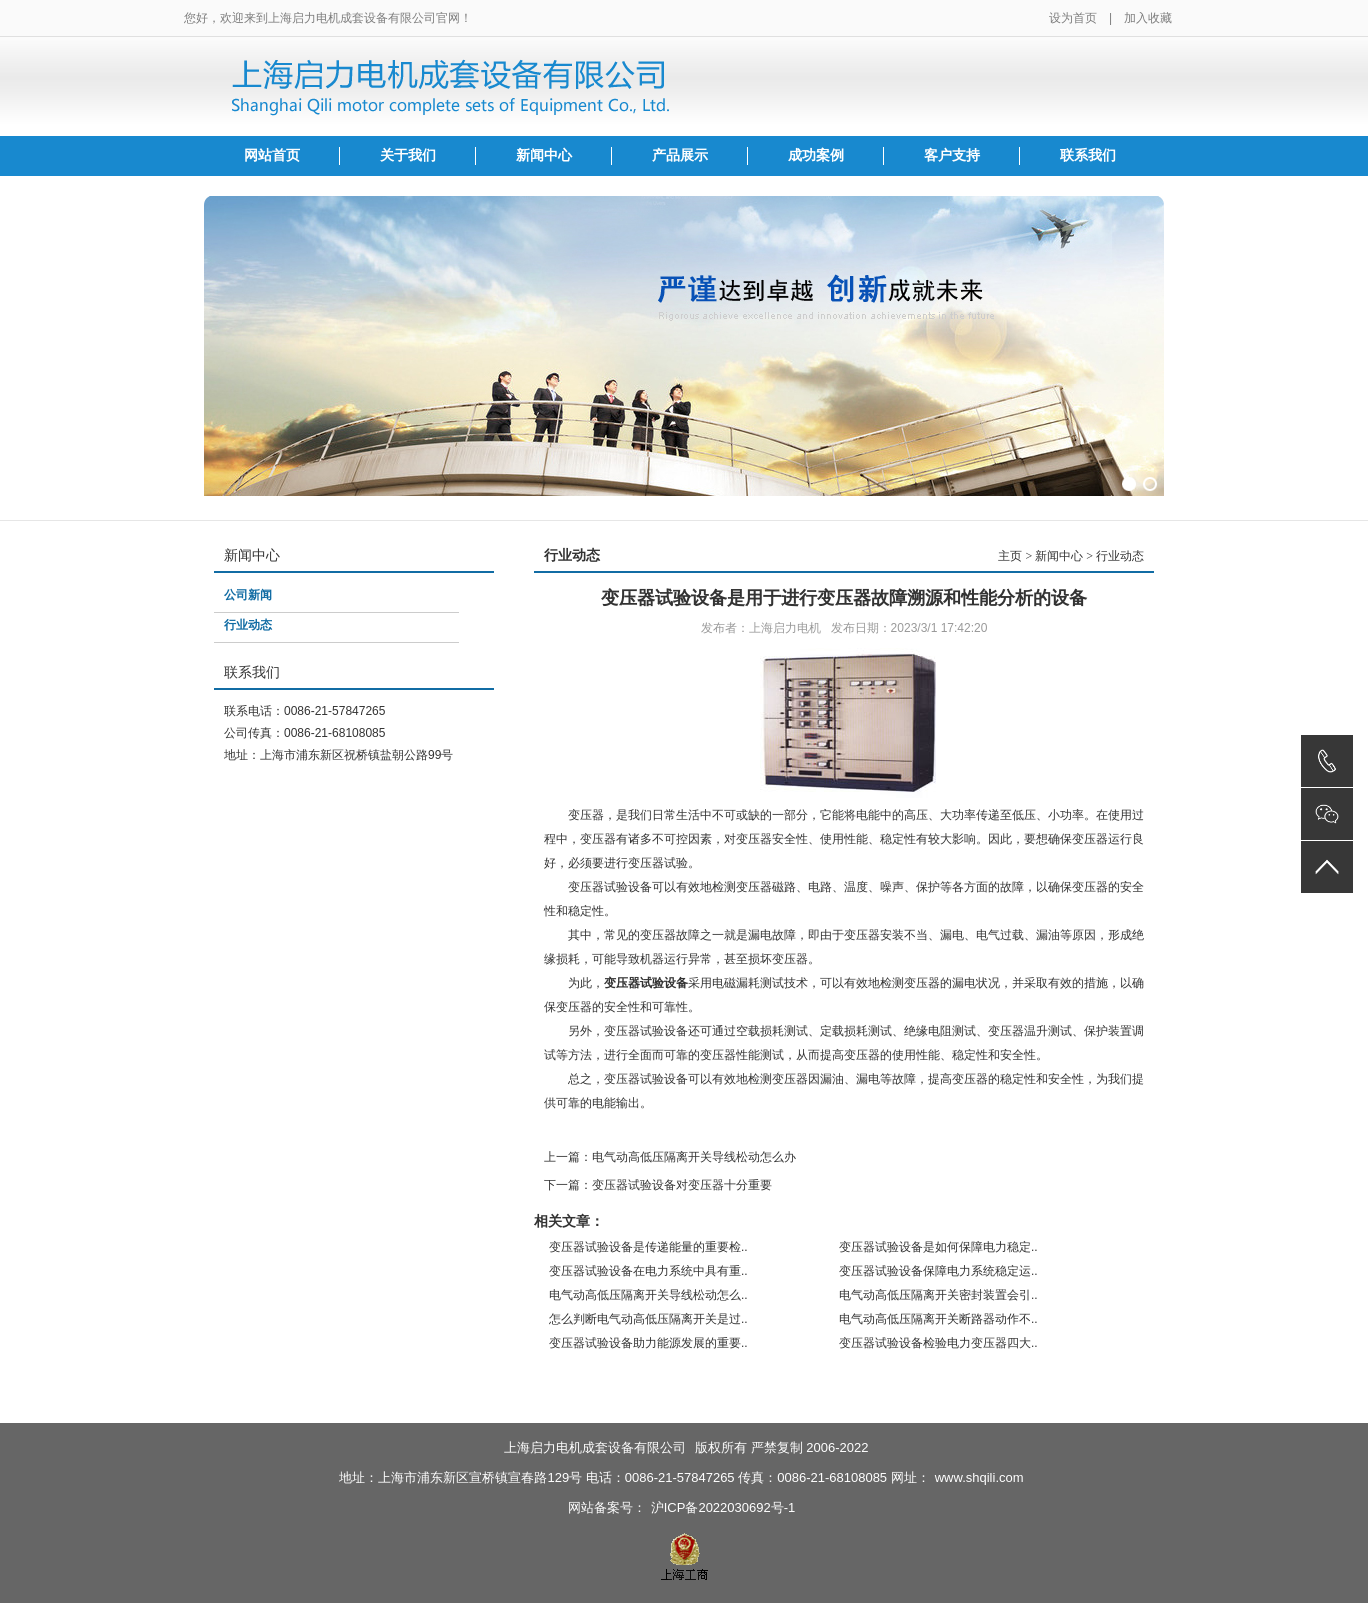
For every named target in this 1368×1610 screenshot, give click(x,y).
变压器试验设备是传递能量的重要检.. (648, 1247)
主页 (1010, 556)
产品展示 (680, 155)
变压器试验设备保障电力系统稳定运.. (938, 1271)
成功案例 (816, 155)
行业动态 (248, 625)
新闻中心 (544, 155)
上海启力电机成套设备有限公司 (595, 1447)
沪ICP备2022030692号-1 (723, 1507)
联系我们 (1088, 155)
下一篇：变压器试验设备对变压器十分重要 (658, 1185)
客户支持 (952, 155)
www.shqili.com (979, 1477)
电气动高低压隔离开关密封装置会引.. (938, 1295)
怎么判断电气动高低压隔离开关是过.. (648, 1319)
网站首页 (272, 155)
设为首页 (1073, 18)
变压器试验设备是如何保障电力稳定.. (938, 1247)
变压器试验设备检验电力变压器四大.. (938, 1343)
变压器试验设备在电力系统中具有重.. (648, 1271)
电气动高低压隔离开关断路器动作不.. (938, 1319)
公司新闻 (248, 595)
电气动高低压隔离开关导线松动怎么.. (648, 1295)
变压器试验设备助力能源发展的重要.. (648, 1343)
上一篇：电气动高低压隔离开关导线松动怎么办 (670, 1157)
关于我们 (408, 155)
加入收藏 (1148, 18)
